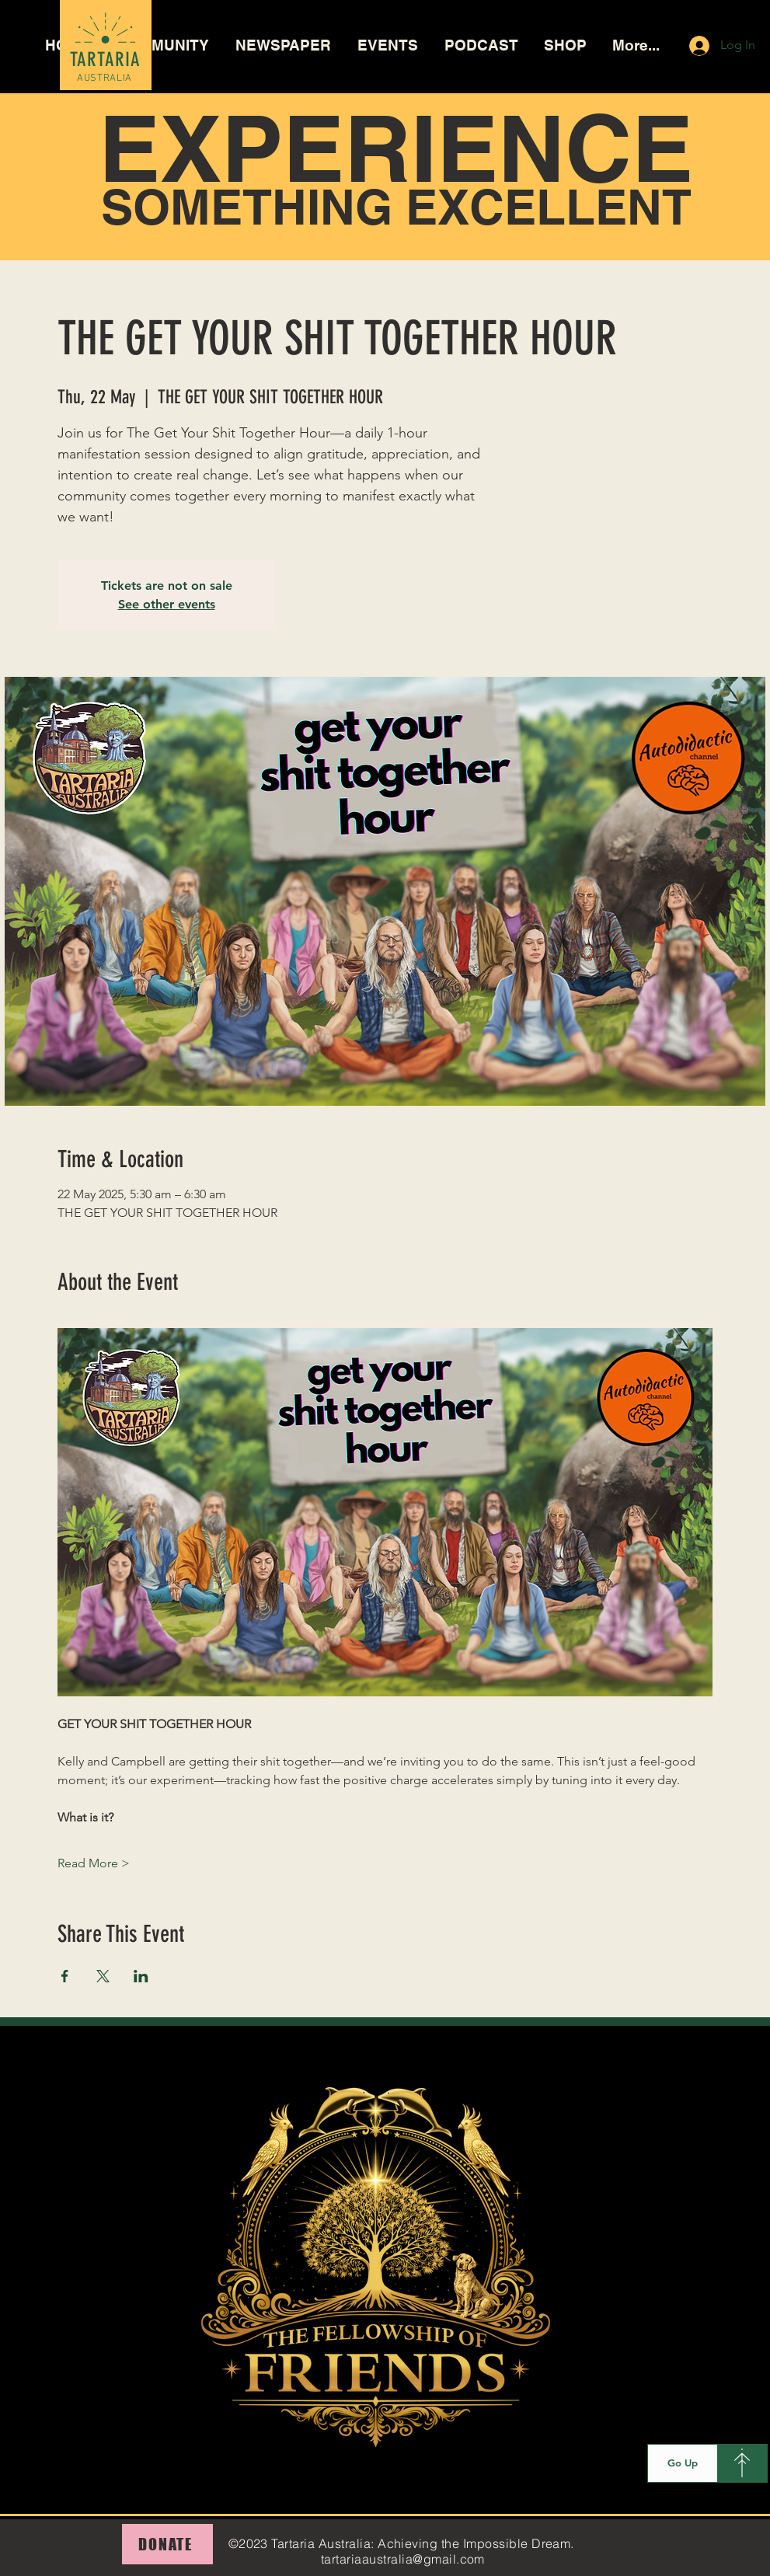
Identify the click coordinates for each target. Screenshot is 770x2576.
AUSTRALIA (104, 78)
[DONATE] (167, 2544)
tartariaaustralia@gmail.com (403, 2559)
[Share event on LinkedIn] (141, 1976)
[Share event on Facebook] (64, 1976)
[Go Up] (682, 2463)
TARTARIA (105, 59)
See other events (166, 604)
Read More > (93, 1863)
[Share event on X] (103, 1976)
